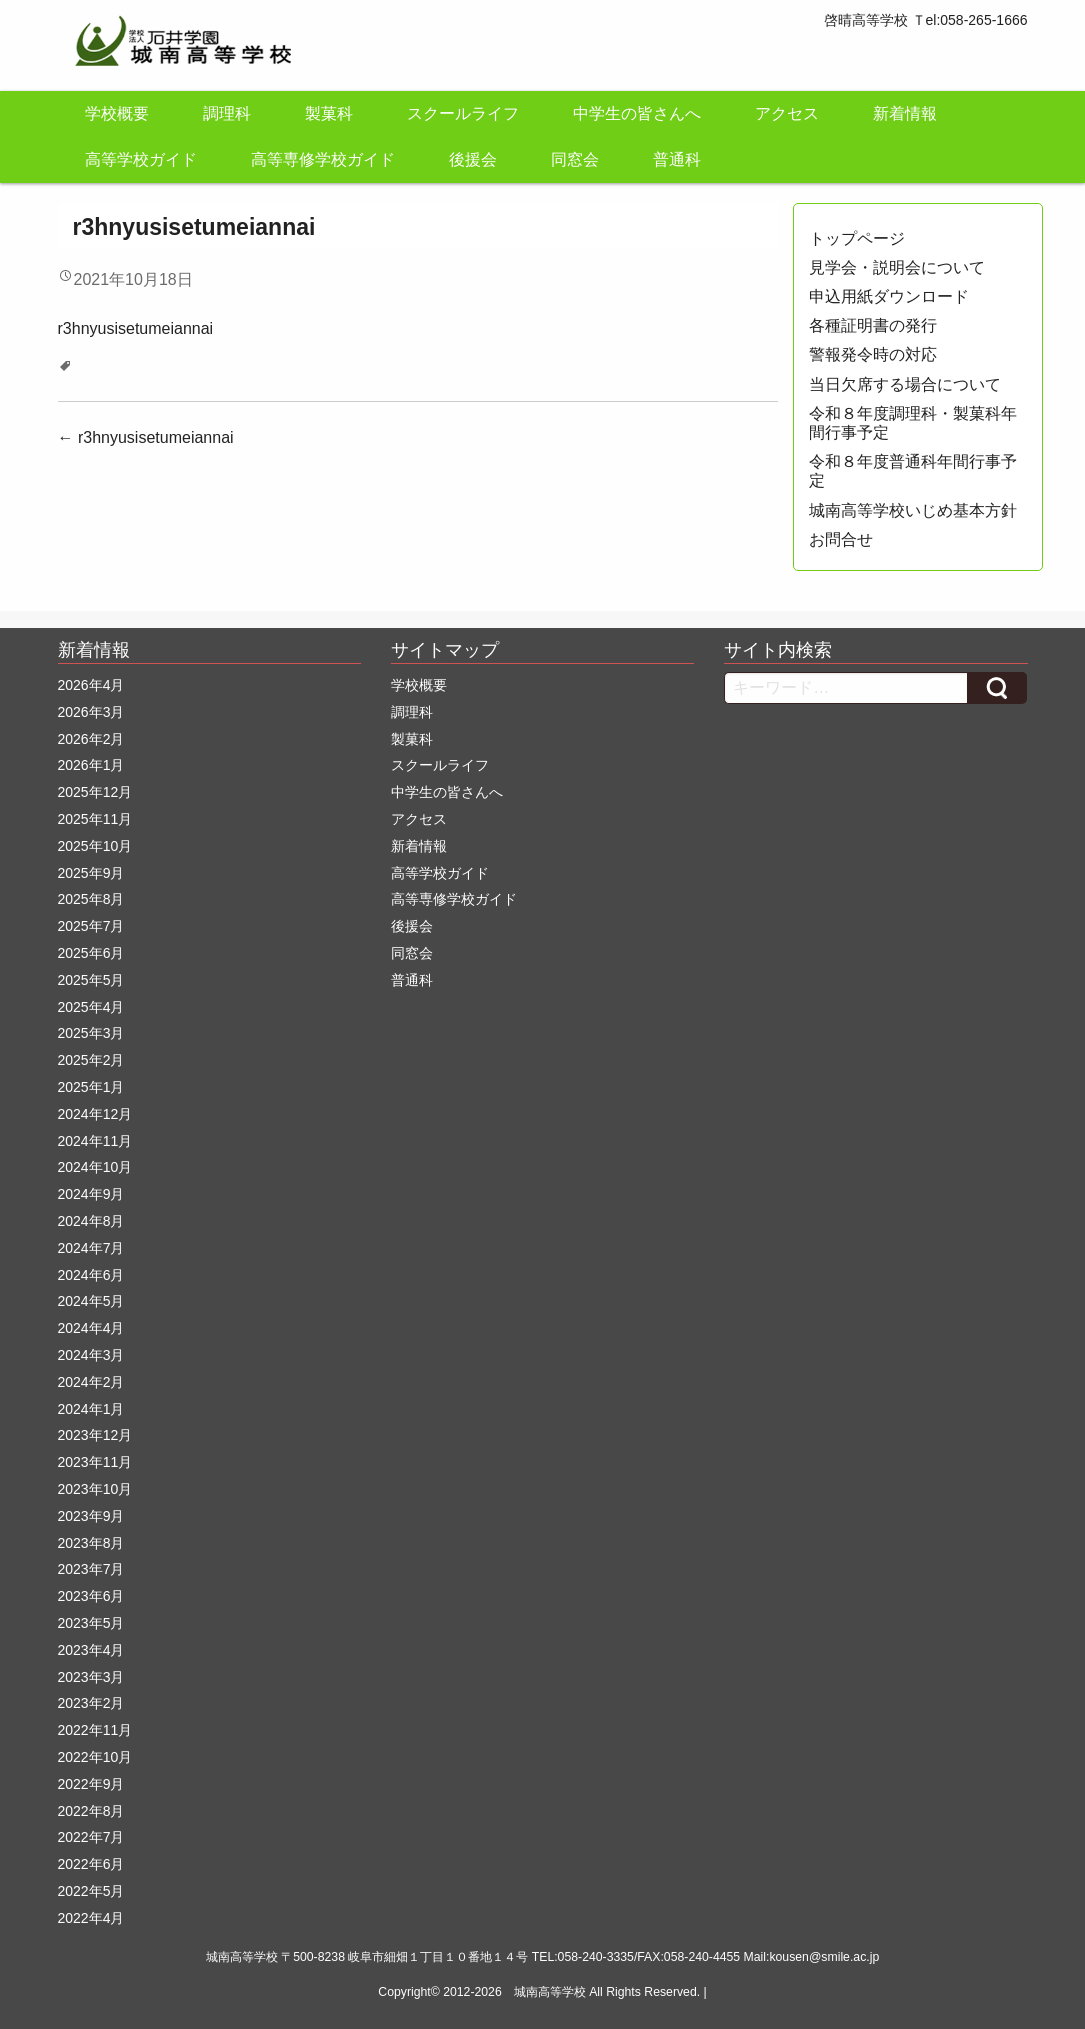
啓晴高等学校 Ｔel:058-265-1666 (926, 20)
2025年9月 (91, 873)
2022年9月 (91, 1784)
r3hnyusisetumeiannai (136, 328)
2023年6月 (91, 1596)
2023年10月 (95, 1489)
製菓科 (329, 113)
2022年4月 (91, 1918)
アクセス (787, 113)
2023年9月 (91, 1516)
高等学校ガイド (141, 159)
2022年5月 (91, 1891)
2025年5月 (91, 980)
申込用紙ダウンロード (889, 296)
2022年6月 (91, 1864)
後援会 (473, 159)
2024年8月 (91, 1221)
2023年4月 (91, 1650)
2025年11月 (95, 819)
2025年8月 (91, 899)
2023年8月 (91, 1543)
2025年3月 (91, 1033)
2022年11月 (95, 1730)
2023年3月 (91, 1677)
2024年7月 (91, 1248)
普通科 (677, 159)
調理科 (227, 113)
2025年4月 (91, 1007)
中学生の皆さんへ (637, 113)
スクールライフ (463, 113)
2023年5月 (91, 1623)
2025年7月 (91, 926)
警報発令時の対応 (873, 354)
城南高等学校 (550, 1992)
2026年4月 (91, 685)
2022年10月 (95, 1757)
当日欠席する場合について (905, 384)
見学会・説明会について (897, 267)
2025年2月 (91, 1060)
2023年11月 (95, 1462)
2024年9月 (91, 1194)
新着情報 (905, 113)
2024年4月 (91, 1328)
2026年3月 (91, 712)
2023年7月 (91, 1569)
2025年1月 (91, 1087)
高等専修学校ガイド (323, 159)
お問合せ (841, 539)
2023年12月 (95, 1435)
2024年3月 (91, 1355)
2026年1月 (91, 765)
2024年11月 (95, 1141)
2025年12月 (95, 792)
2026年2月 (91, 739)
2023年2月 (91, 1703)
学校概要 (117, 113)
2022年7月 (91, 1837)
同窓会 (575, 159)
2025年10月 (95, 846)
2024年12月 (95, 1114)
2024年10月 (95, 1167)
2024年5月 (91, 1301)
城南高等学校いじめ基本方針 (913, 510)
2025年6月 (91, 953)
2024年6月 (91, 1275)
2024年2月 (91, 1382)
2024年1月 (91, 1409)
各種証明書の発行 (873, 325)
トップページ (857, 238)
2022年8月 (91, 1811)
